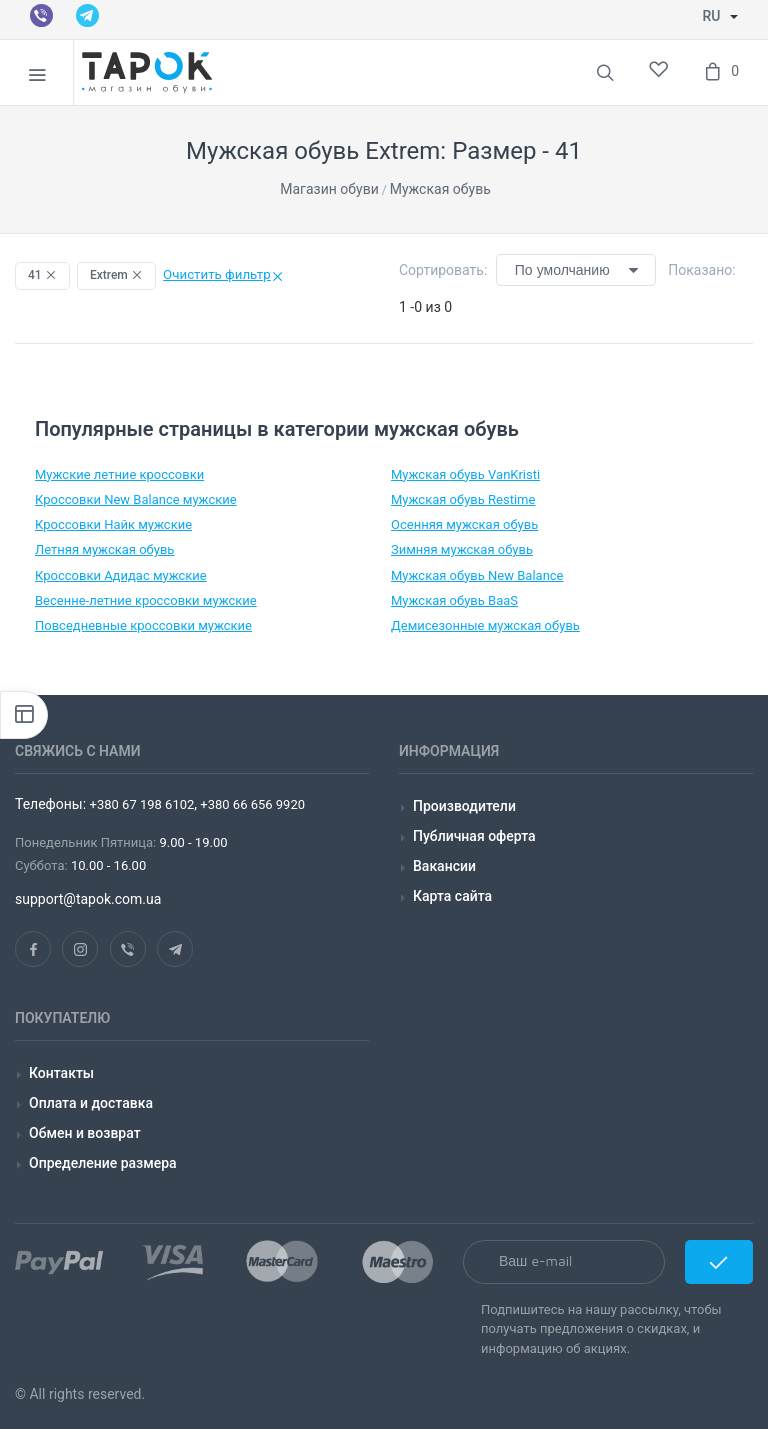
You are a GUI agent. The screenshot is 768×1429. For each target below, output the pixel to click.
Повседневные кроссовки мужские (143, 625)
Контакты (61, 1073)
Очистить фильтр (223, 274)
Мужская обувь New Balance (477, 575)
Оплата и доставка (91, 1103)
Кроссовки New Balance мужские (136, 499)
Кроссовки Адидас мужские (121, 575)
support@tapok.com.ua (88, 899)
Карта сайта (452, 896)
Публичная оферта (474, 836)
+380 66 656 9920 (251, 804)
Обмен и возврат (85, 1133)
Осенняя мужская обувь (464, 524)
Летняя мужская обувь (104, 549)
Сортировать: (443, 270)
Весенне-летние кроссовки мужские (146, 600)
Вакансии (444, 866)
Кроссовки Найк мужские (113, 524)
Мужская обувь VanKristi (465, 474)
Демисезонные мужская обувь (485, 625)
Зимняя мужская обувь (462, 549)
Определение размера (103, 1163)
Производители (464, 806)
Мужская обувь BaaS (454, 600)
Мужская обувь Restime (463, 499)
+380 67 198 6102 (142, 804)
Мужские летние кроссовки (119, 474)
